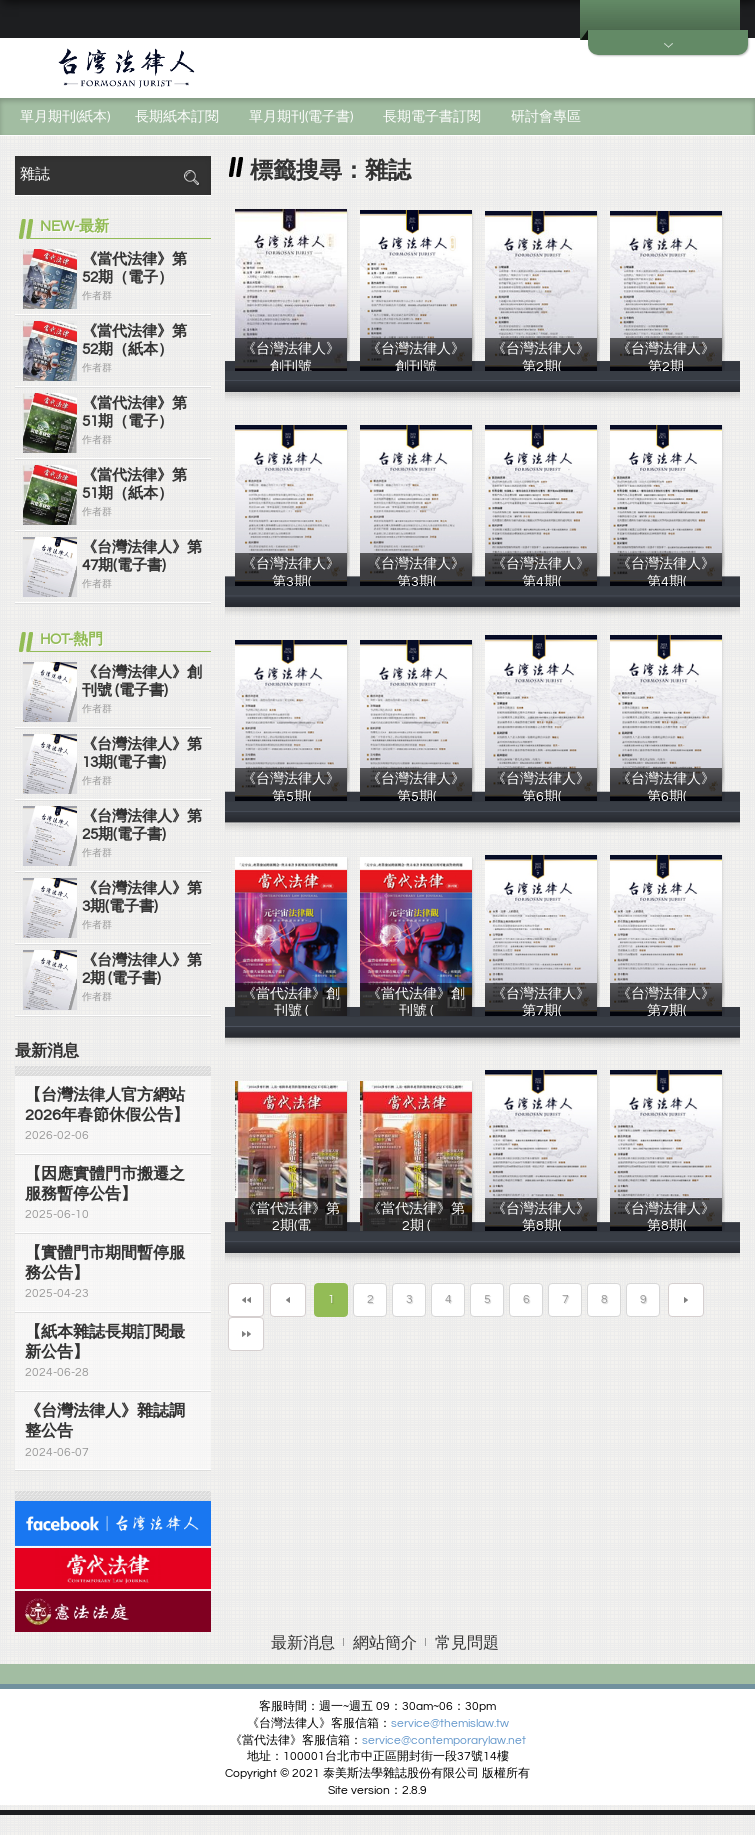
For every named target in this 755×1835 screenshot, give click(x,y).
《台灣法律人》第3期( (291, 581)
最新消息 (303, 1643)
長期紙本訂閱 (177, 117)
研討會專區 (546, 117)
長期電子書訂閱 (432, 117)
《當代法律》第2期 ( (416, 1226)
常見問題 (467, 1643)
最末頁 (246, 1334)
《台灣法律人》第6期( (541, 796)
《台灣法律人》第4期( (541, 581)
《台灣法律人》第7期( (541, 1011)
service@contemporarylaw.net (444, 1740)
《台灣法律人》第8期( (541, 1226)
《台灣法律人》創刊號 (291, 366)
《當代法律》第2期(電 (291, 1226)
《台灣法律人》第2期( (541, 366)
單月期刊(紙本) (65, 117)
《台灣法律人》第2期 (666, 366)
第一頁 (246, 1300)
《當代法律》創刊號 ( (291, 1011)
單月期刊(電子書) (301, 117)
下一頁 (686, 1300)
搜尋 (191, 177)
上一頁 (288, 1300)
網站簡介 (385, 1643)
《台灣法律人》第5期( (291, 796)
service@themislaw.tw (450, 1723)
